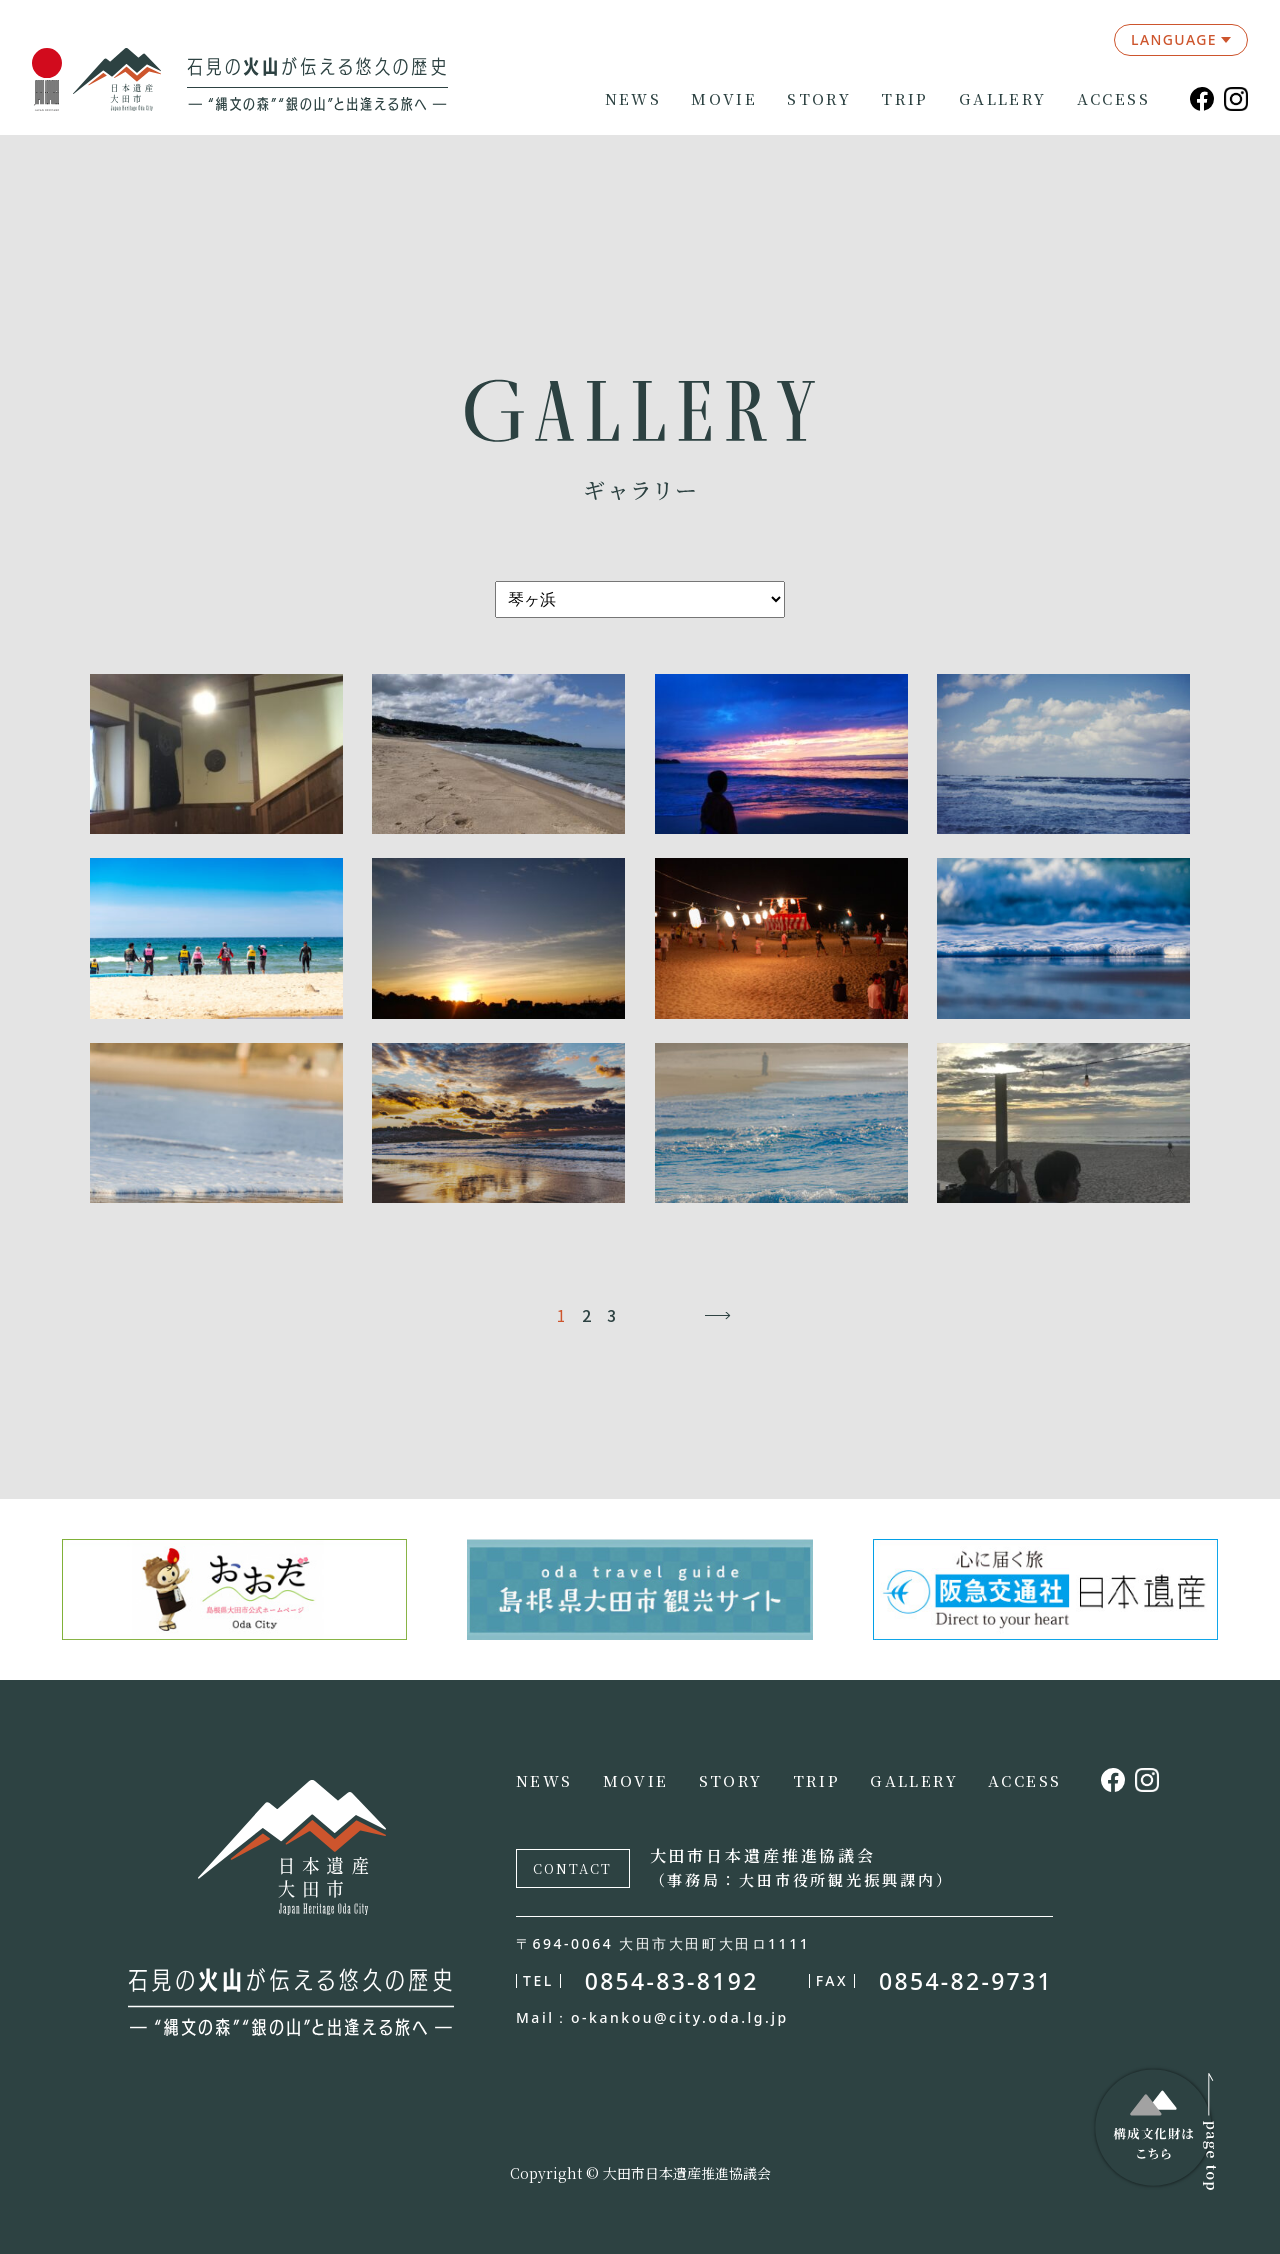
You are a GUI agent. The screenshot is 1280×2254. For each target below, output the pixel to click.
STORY (819, 99)
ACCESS (1113, 99)
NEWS (633, 99)
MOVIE (724, 99)
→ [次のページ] (717, 1315)
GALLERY (1003, 99)
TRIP (905, 99)
